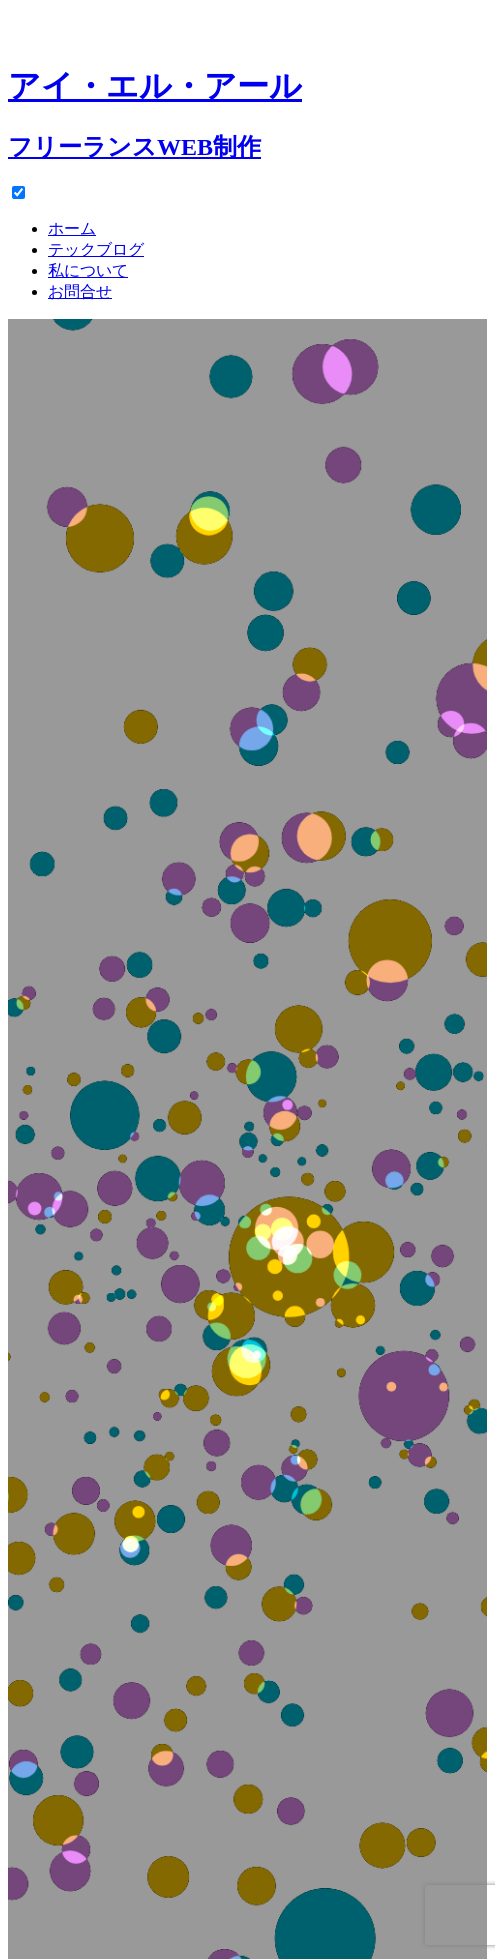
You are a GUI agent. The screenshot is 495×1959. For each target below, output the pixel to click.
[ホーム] (247, 94)
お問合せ (80, 291)
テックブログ (96, 249)
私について (88, 270)
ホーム (72, 228)
